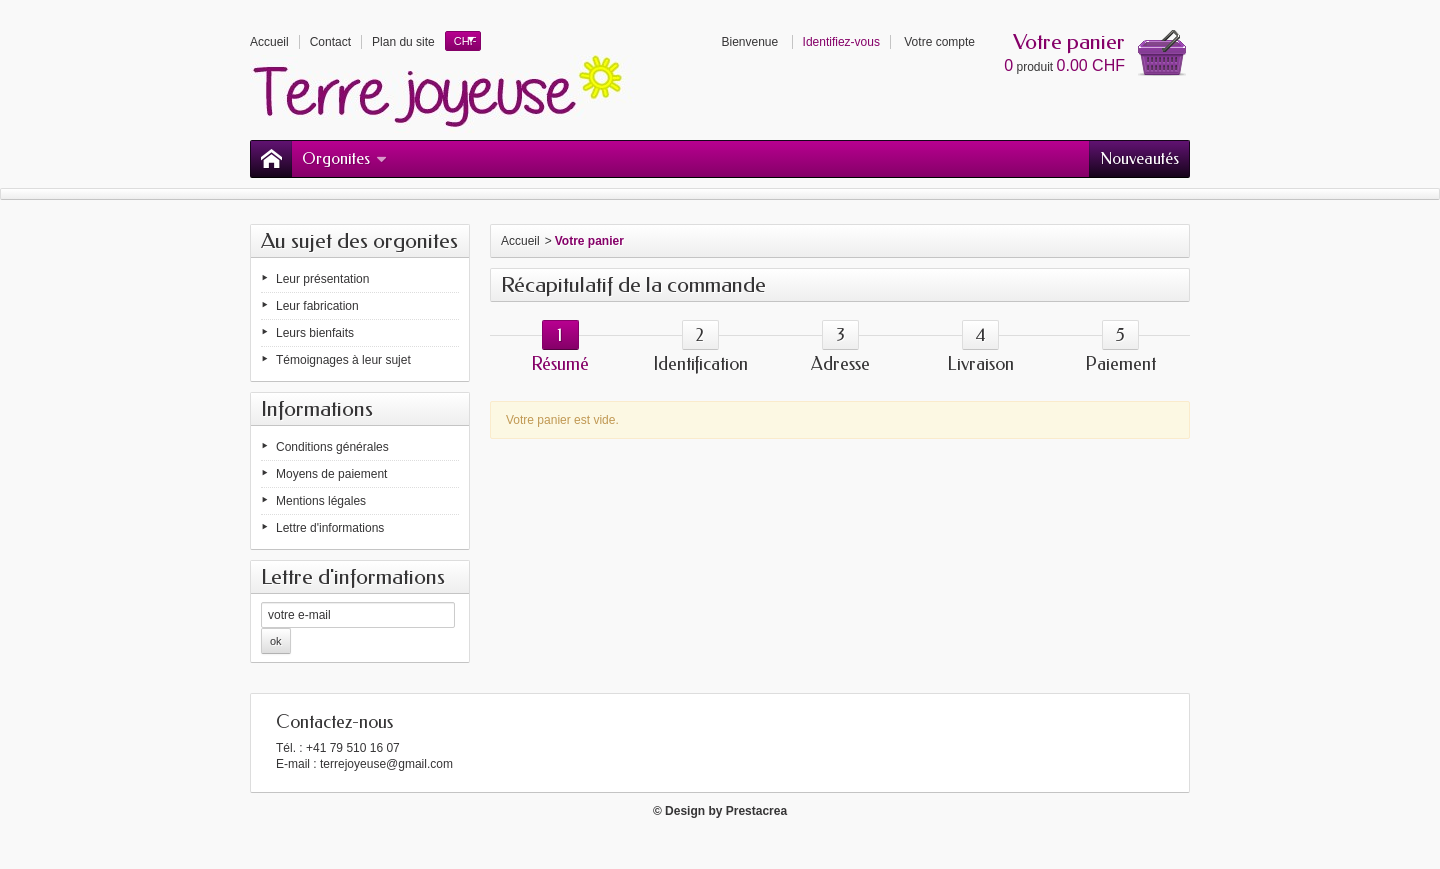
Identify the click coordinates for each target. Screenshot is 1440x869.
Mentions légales (321, 501)
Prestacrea (756, 811)
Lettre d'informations (330, 528)
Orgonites (344, 158)
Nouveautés (1139, 158)
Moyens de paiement (331, 474)
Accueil (520, 241)
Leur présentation (322, 279)
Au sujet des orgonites (359, 241)
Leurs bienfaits (315, 333)
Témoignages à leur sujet (343, 360)
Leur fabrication (317, 306)
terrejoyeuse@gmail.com (386, 764)
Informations (317, 409)
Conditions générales (332, 447)
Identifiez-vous (841, 42)
